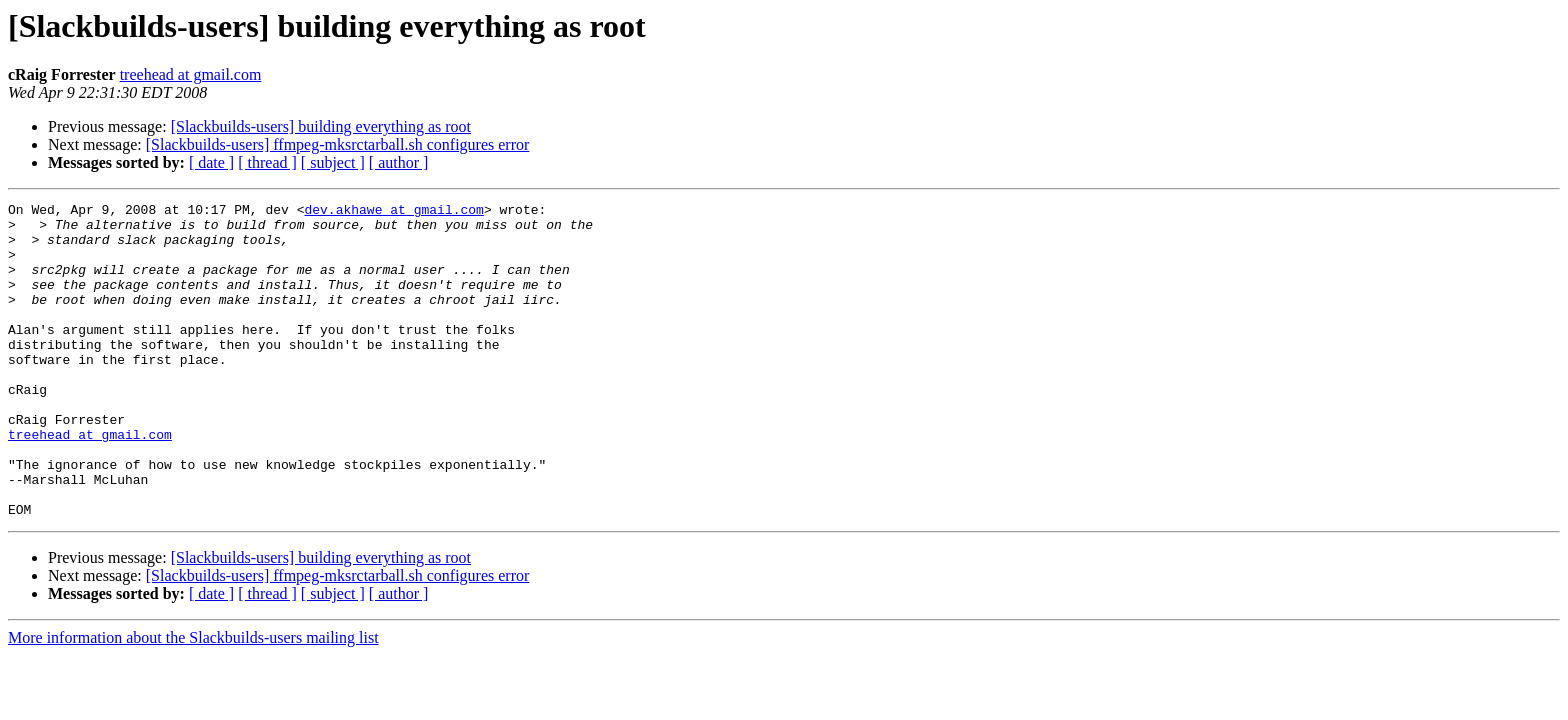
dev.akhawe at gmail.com (393, 212)
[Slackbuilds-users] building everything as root (321, 126)
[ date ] (211, 162)
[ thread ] (267, 162)
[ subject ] (333, 162)
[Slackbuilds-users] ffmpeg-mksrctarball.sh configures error (338, 144)
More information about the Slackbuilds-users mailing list (193, 700)
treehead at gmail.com (191, 74)
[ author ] (399, 162)
